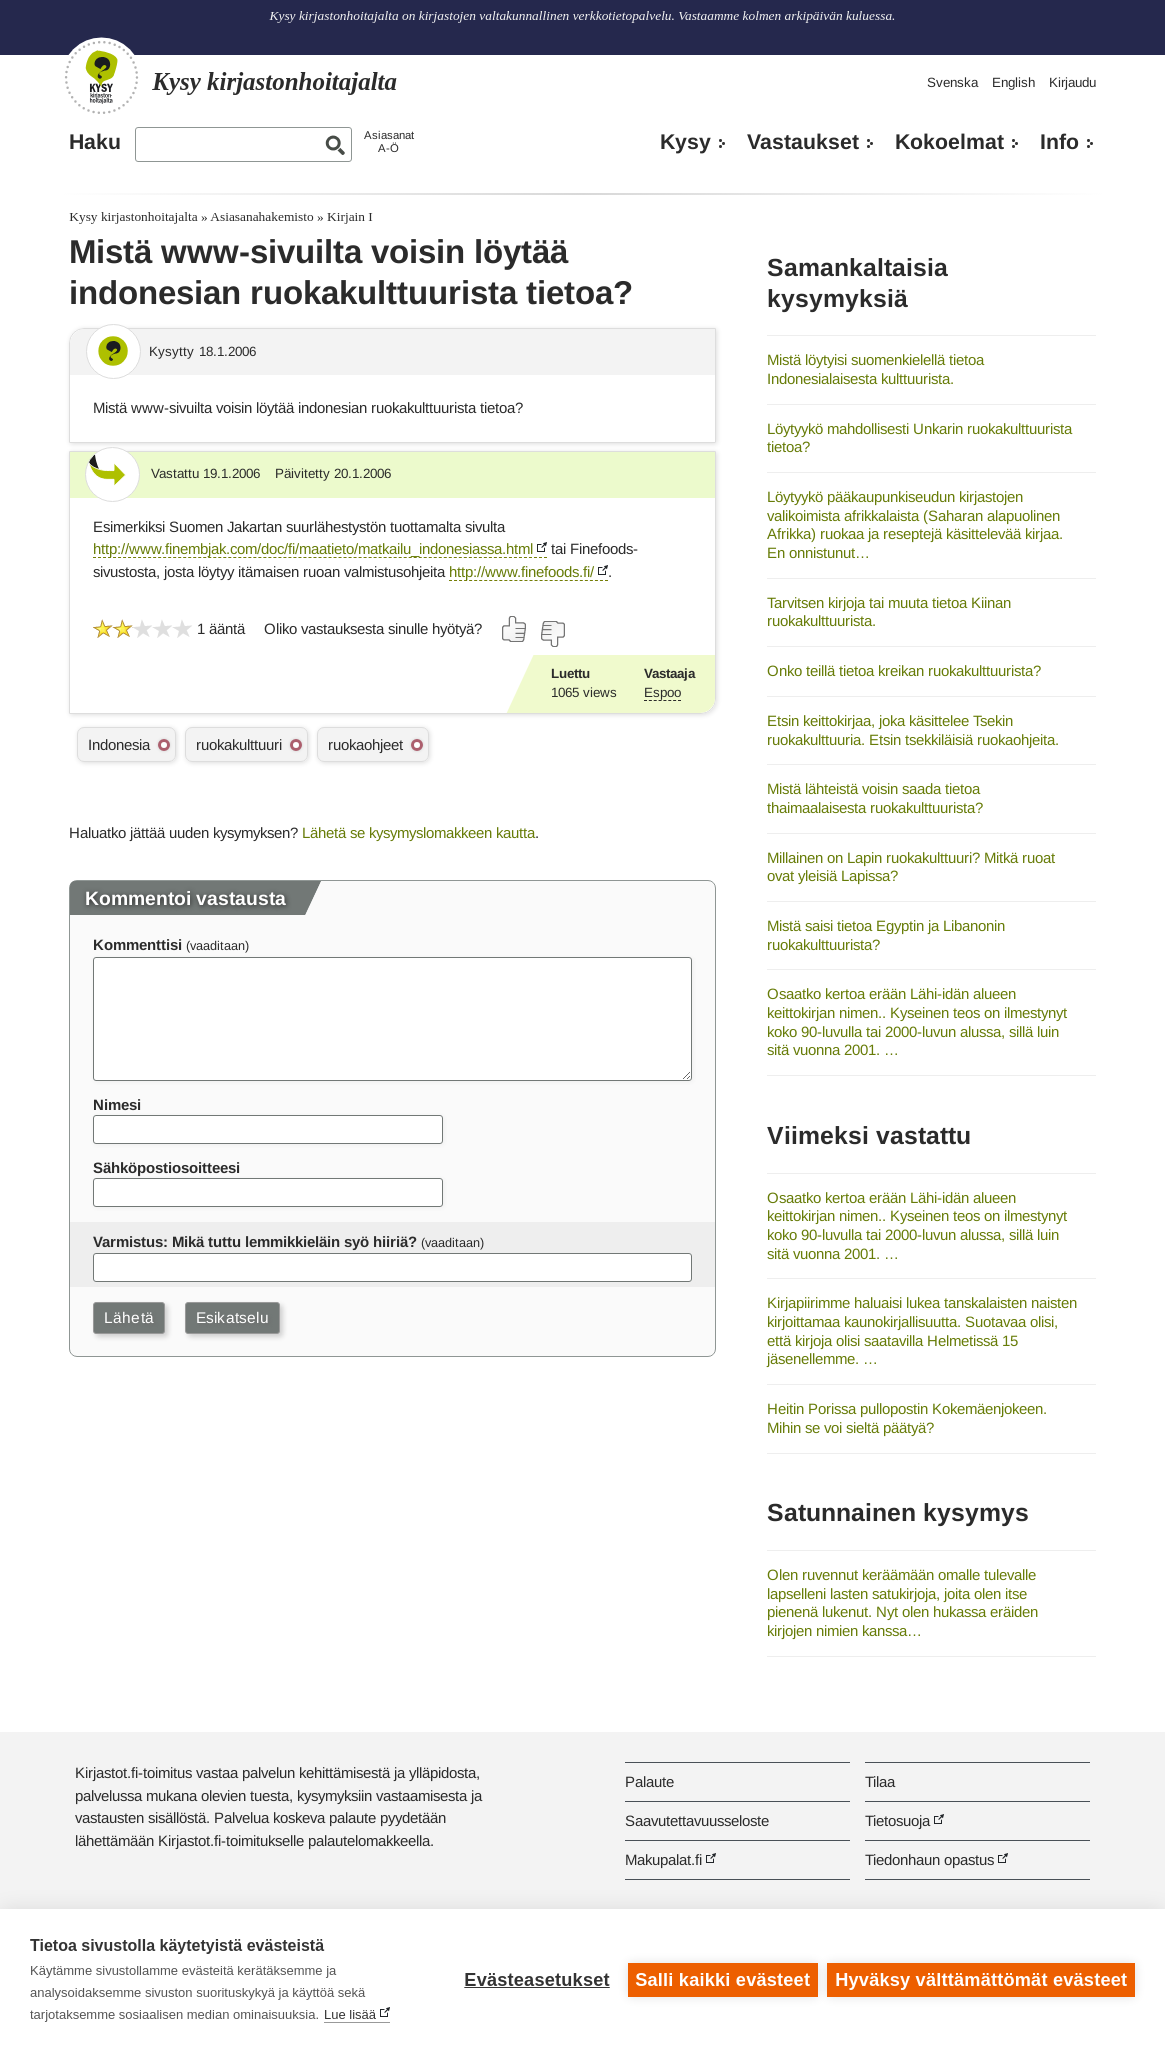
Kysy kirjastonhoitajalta (133, 216)
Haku (95, 142)
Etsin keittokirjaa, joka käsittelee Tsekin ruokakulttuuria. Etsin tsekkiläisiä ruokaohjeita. (913, 730)
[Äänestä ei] (552, 634)
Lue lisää (350, 2014)
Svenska (952, 82)
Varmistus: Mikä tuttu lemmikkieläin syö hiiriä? (255, 1241)
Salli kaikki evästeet (722, 1980)
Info (1059, 142)
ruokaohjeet (365, 744)
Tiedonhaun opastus (929, 1859)
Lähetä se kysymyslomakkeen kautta (418, 832)
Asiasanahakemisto (261, 216)
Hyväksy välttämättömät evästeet (981, 1980)
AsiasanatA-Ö (389, 141)
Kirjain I (350, 216)
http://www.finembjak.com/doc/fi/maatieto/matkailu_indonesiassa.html (313, 548)
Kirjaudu (1072, 82)
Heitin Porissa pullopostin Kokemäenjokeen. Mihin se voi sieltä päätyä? (907, 1418)
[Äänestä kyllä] (515, 629)
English (1013, 82)
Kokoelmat (949, 142)
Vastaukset (803, 142)
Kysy (685, 142)
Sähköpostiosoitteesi (166, 1167)
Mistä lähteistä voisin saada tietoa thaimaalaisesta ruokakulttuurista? (875, 798)
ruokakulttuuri (239, 744)
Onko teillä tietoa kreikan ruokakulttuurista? (904, 670)
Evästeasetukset (536, 1980)
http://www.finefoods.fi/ (521, 571)
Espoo (662, 692)
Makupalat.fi (663, 1859)
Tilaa (880, 1781)
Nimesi (117, 1104)
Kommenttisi (137, 944)
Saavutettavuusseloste (697, 1820)
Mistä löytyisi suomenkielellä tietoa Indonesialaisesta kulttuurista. (875, 369)
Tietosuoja (897, 1820)
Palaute (649, 1781)
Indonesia (119, 744)
